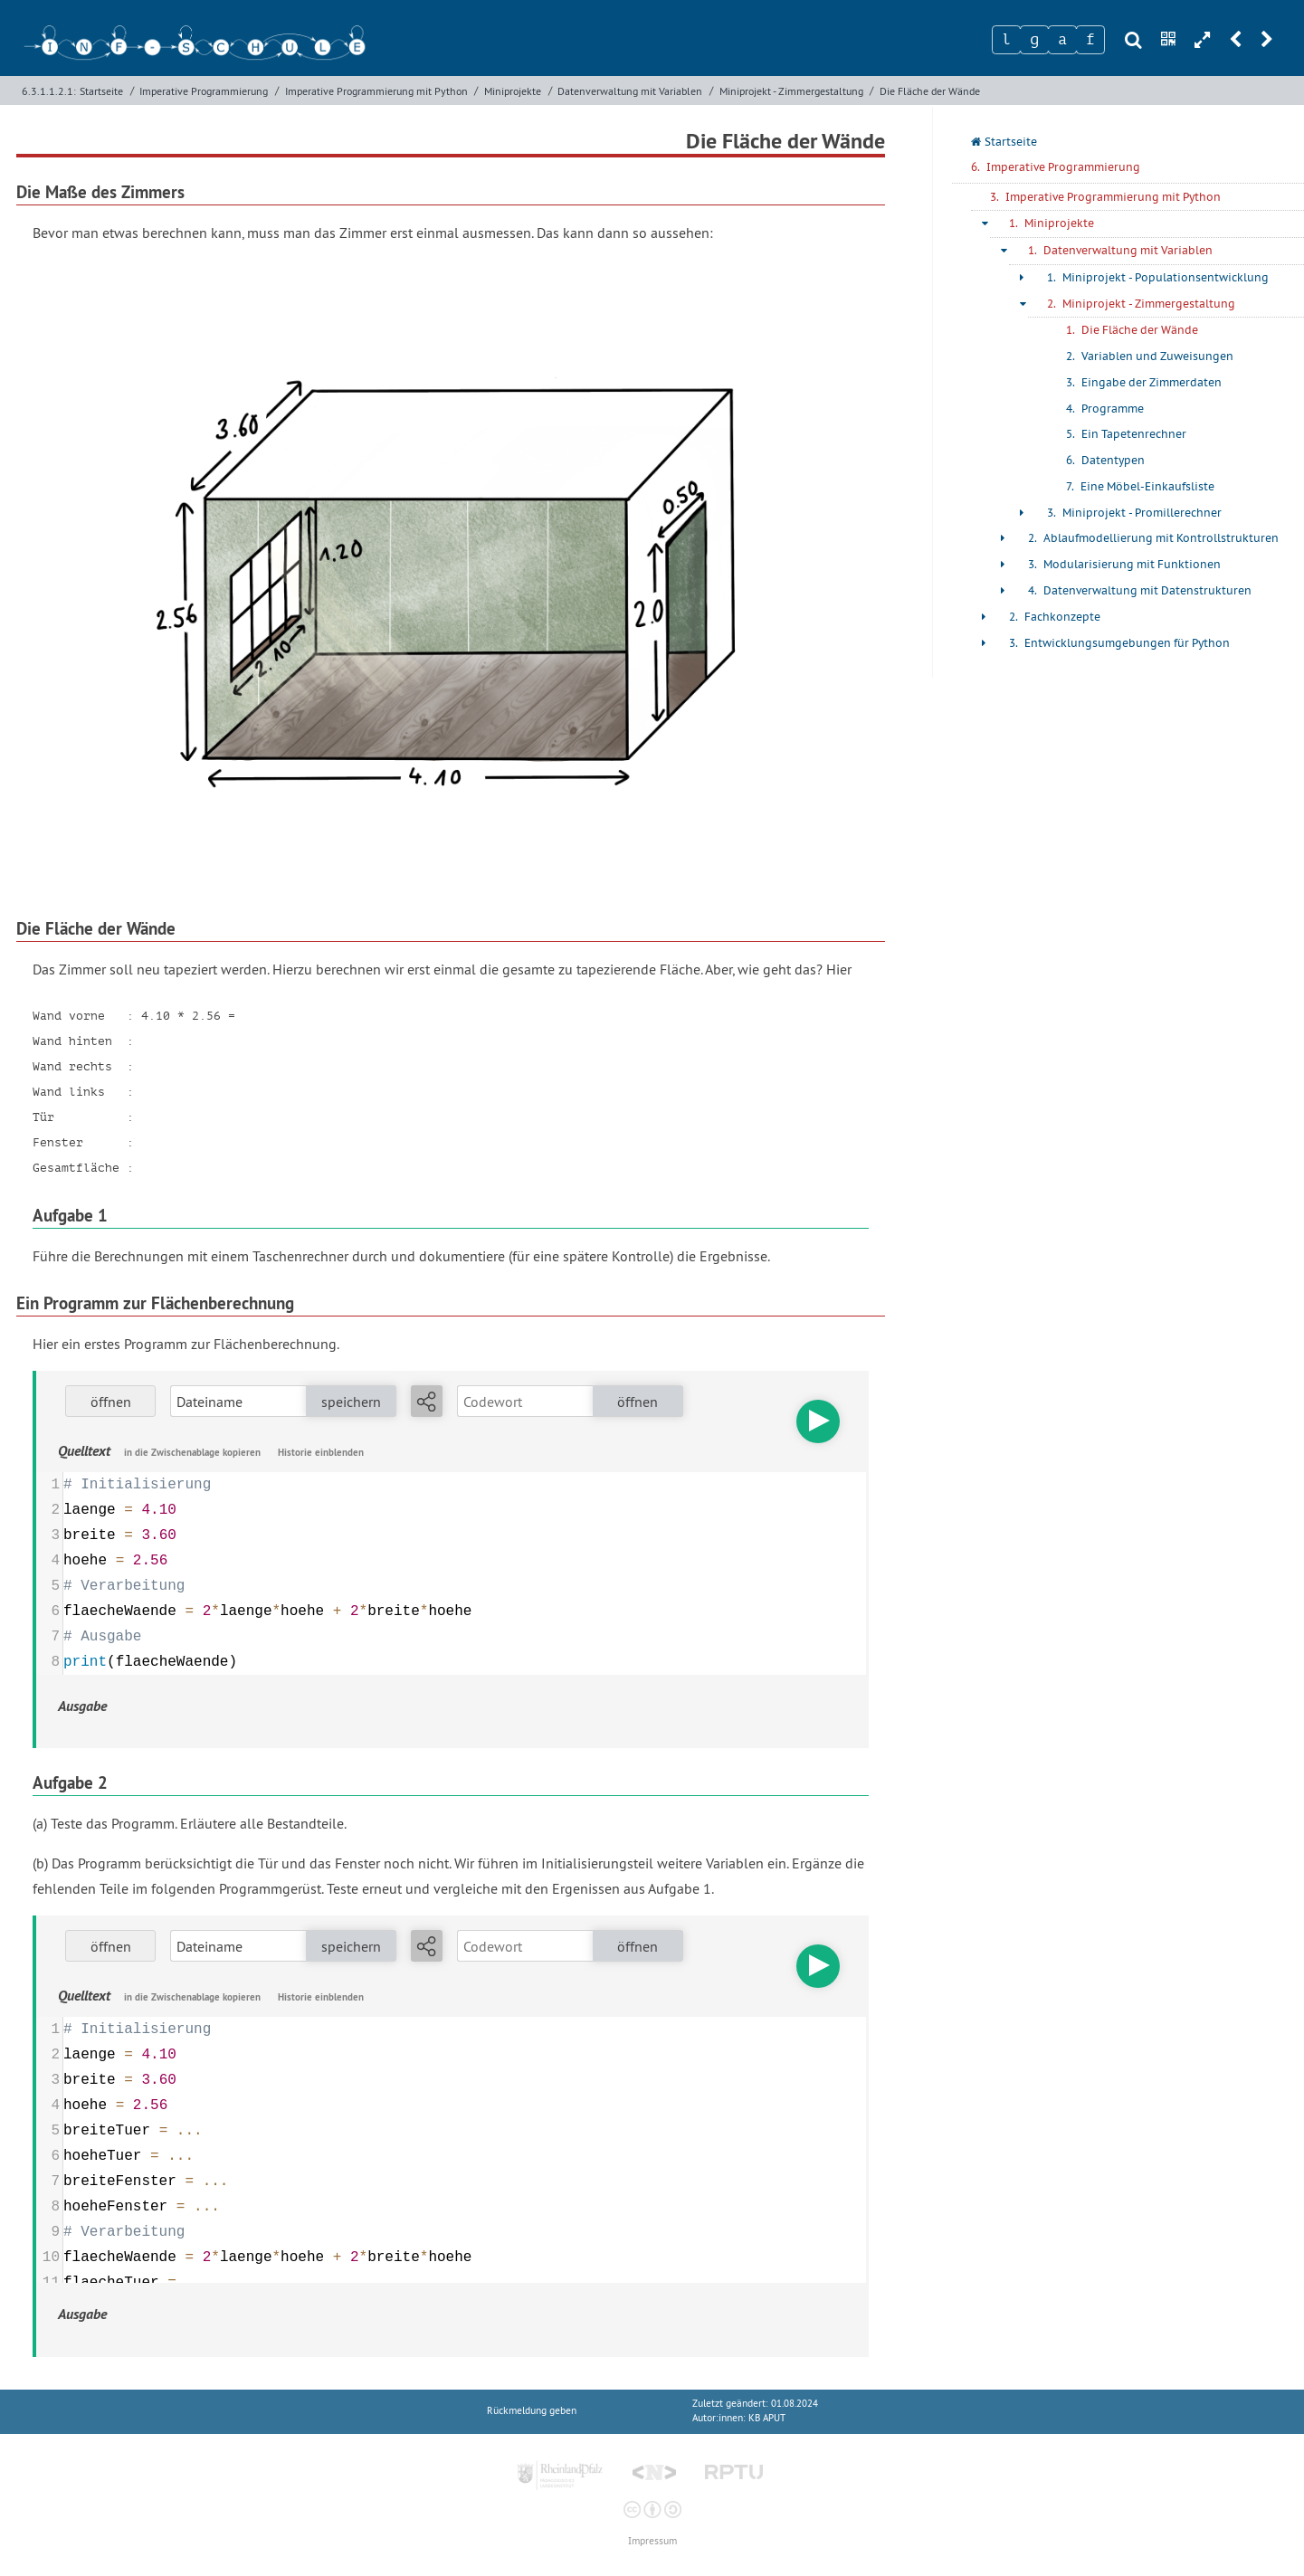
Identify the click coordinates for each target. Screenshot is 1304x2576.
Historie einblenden (321, 1452)
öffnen (110, 1402)
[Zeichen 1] (1006, 39)
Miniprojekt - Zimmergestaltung (791, 91)
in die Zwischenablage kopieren (192, 1452)
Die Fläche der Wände (930, 91)
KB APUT (766, 2418)
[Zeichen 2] (1034, 39)
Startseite (101, 91)
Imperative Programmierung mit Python (376, 91)
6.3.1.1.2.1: (49, 91)
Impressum (652, 2541)
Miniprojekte (512, 91)
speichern (351, 1402)
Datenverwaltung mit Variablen (629, 91)
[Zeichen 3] (1062, 39)
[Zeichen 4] (1090, 39)
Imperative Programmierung (203, 91)
